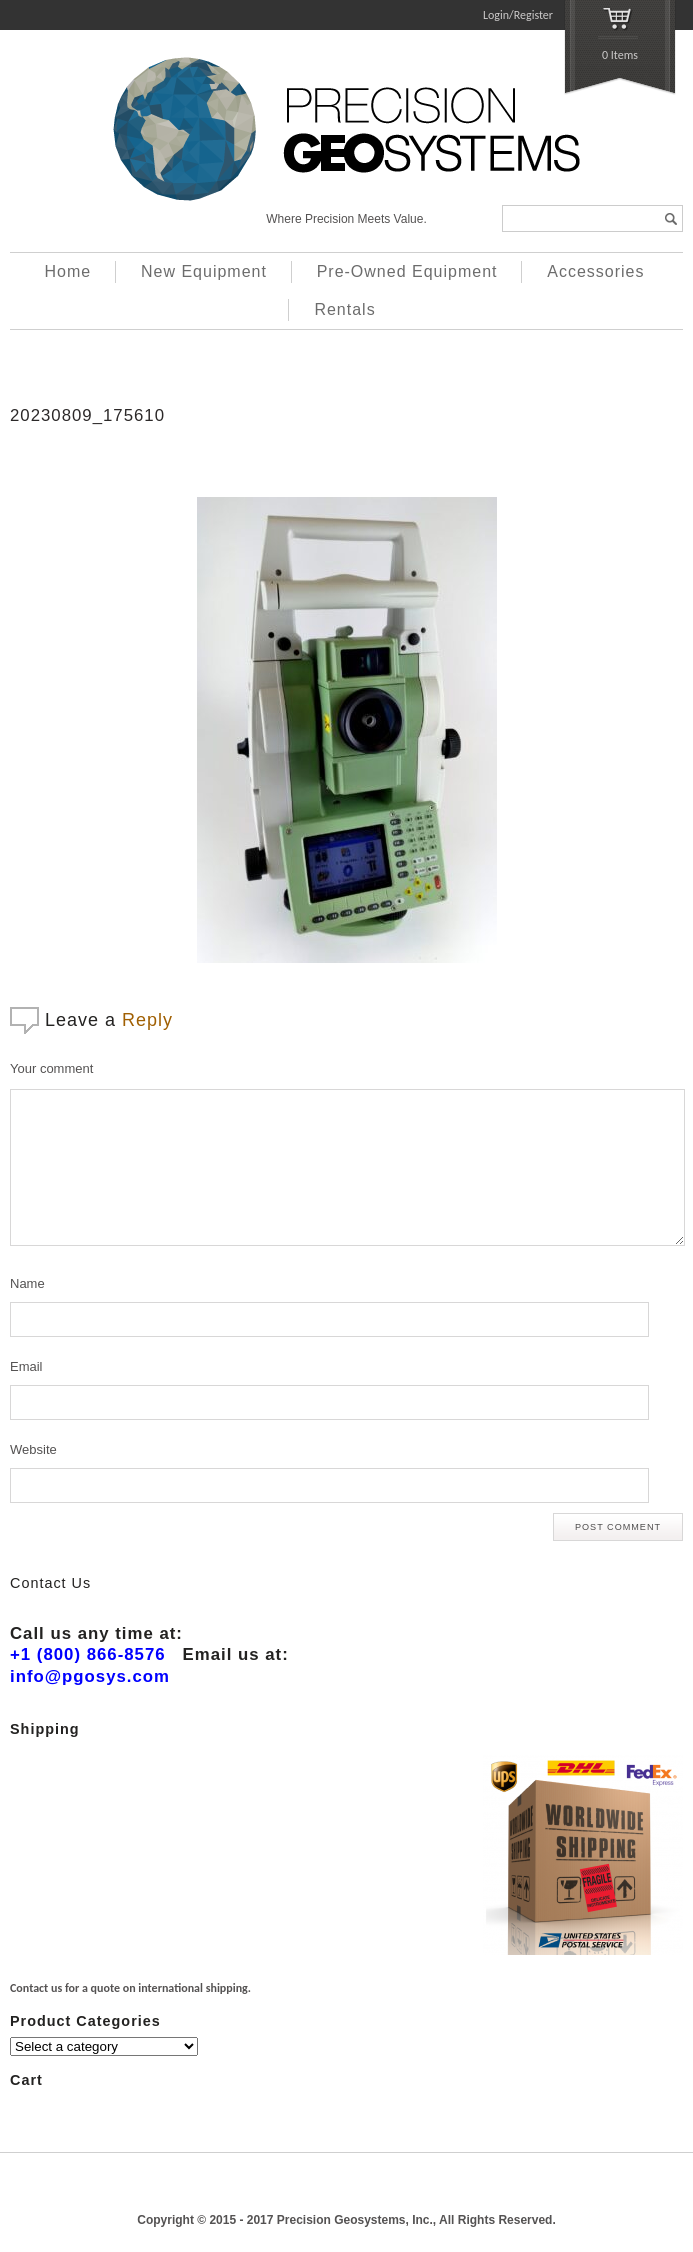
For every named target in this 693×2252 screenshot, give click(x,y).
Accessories (595, 271)
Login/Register (518, 15)
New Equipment (204, 271)
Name (27, 1283)
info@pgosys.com (90, 1676)
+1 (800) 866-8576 (88, 1654)
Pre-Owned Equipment (407, 271)
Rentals (344, 309)
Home (68, 271)
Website (33, 1449)
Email (26, 1366)
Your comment (51, 1068)
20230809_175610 (87, 415)
